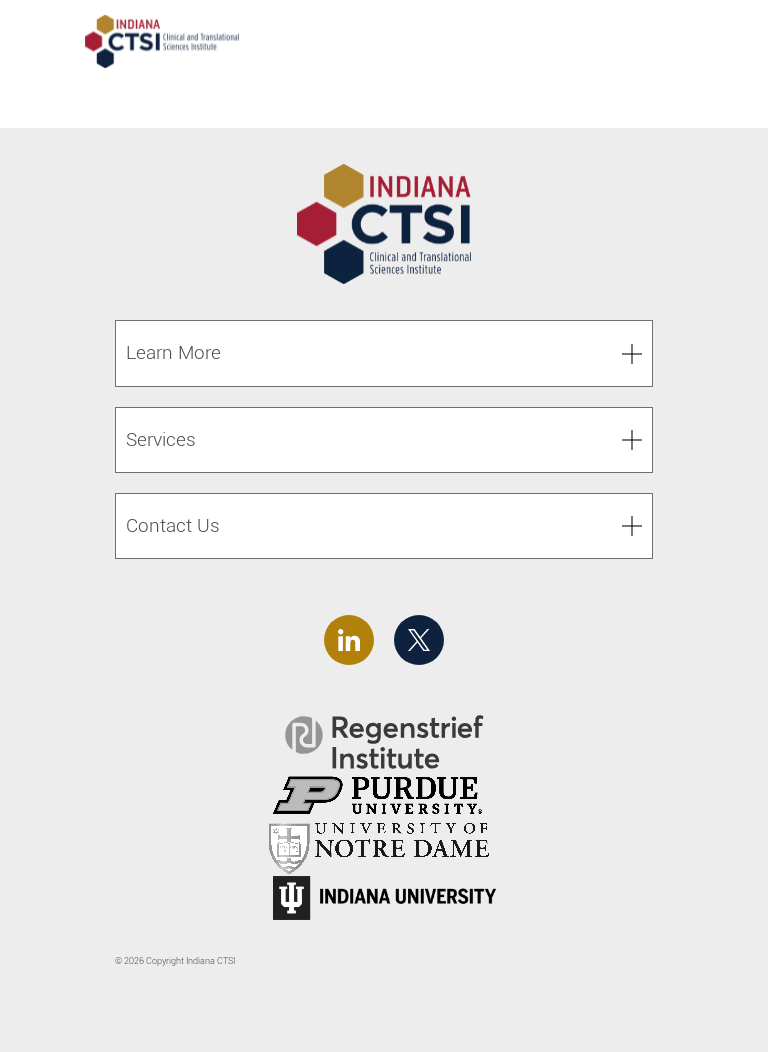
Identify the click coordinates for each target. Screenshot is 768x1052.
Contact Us (173, 525)
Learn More (173, 352)
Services (161, 439)
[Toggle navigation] (715, 44)
